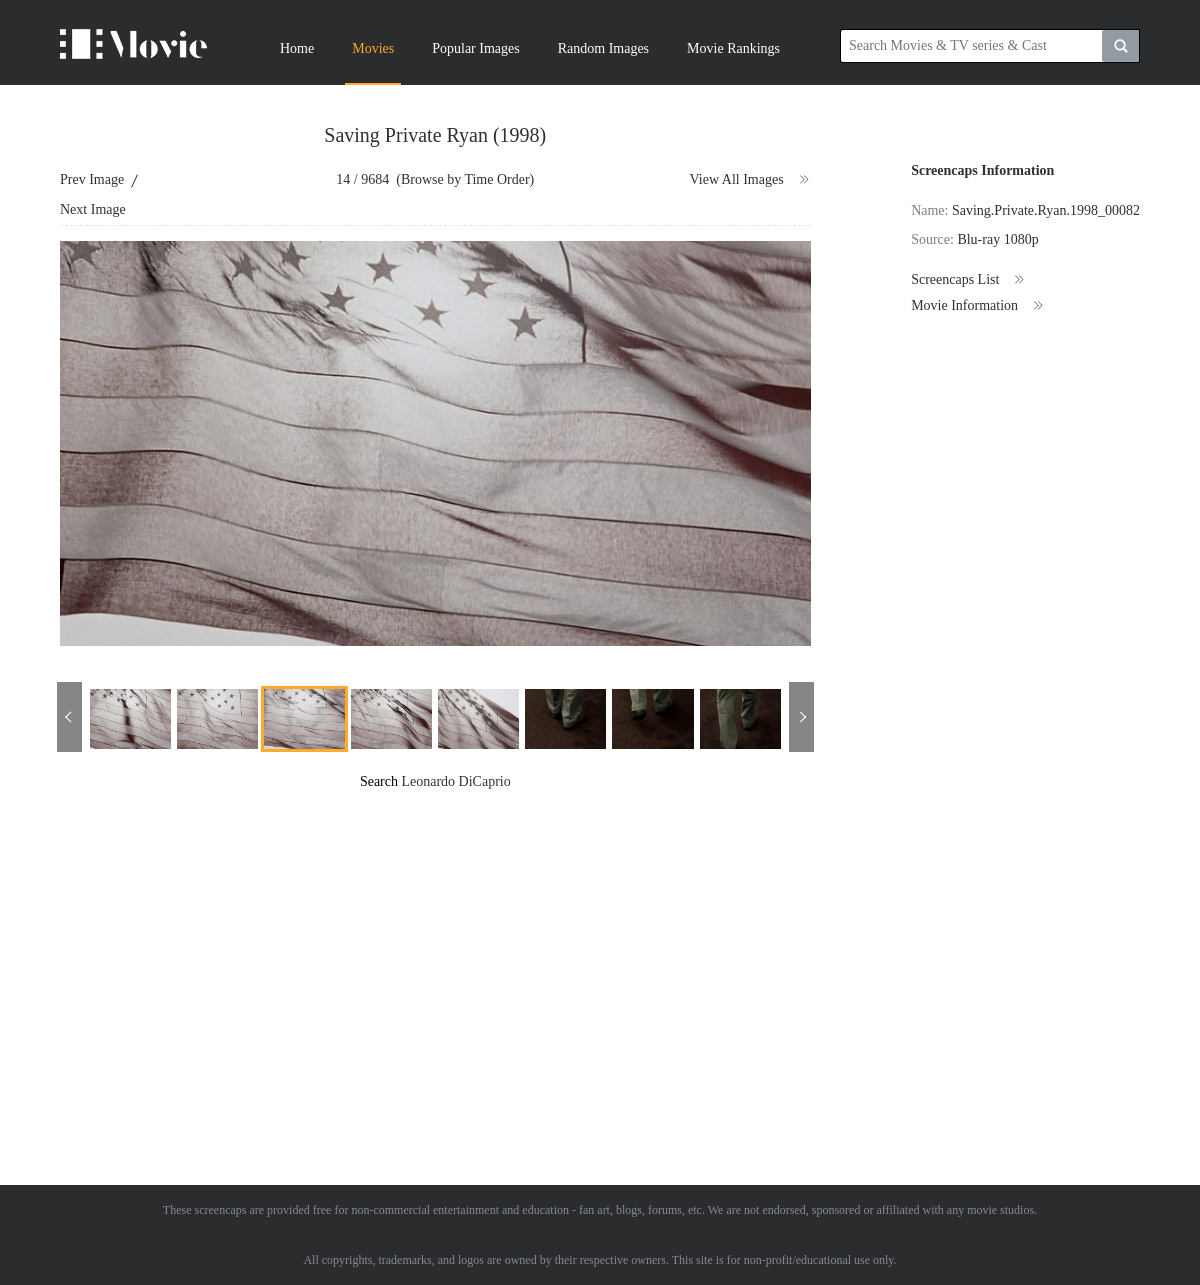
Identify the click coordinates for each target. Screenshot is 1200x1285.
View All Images (750, 180)
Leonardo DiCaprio (455, 781)
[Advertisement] (474, 932)
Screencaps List (968, 280)
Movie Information (978, 306)
